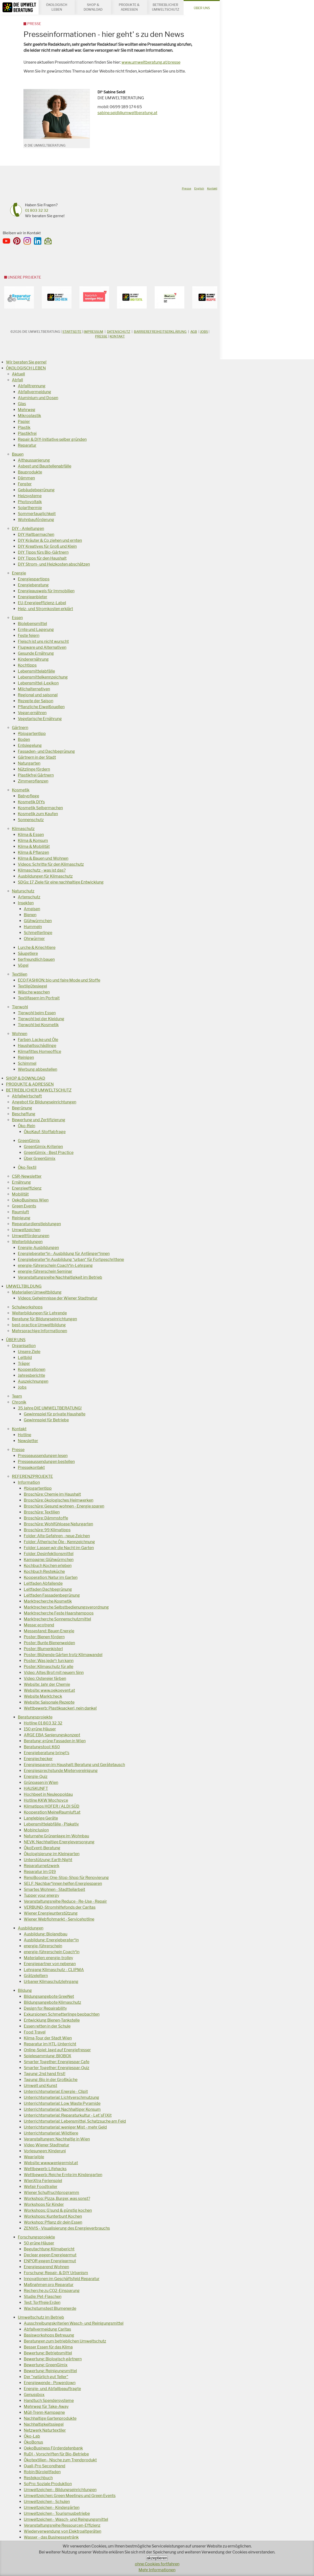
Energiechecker (38, 1758)
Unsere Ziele (29, 1351)
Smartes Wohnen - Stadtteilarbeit (54, 1889)
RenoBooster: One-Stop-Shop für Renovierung (66, 1877)
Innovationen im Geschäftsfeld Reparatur (61, 2278)
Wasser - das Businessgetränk (51, 2537)
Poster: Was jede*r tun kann (48, 1660)
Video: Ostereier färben (45, 1678)
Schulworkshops (27, 1307)
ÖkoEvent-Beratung (42, 1848)
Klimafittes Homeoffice (39, 1051)
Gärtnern (20, 727)
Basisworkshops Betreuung (49, 2335)
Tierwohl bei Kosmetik (38, 1024)
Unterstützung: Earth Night (48, 1859)
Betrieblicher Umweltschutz (165, 7)
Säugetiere (28, 953)
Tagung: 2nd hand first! (44, 2073)
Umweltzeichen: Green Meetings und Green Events (70, 2495)
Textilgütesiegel (32, 986)
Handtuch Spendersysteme (49, 2400)
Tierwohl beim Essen (37, 1013)
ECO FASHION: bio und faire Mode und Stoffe (59, 980)
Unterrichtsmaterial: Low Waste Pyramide (62, 2103)
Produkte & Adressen (129, 7)
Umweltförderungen (30, 1235)
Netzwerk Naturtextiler (45, 2430)
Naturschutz (23, 891)
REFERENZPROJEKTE (32, 1476)
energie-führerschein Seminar (45, 1271)
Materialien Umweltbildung (37, 1292)
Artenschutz (29, 897)
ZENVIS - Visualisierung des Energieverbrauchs (67, 2228)
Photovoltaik (30, 501)
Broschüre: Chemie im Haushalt (52, 1494)
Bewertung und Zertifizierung (38, 1120)
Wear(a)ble (34, 2157)
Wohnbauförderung (36, 519)
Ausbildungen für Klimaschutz (45, 876)
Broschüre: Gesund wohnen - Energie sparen (64, 1506)
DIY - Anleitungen (28, 528)
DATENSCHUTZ (118, 332)
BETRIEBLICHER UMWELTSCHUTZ (39, 1090)
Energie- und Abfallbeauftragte (52, 2388)
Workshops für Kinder (44, 2204)
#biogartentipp (32, 733)
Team (17, 1396)
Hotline (24, 1434)
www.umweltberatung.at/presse (150, 62)
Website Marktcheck (43, 1696)
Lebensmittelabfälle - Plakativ (51, 1824)
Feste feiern (28, 635)
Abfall (17, 380)
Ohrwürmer (34, 938)
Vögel (23, 965)
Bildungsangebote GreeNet (49, 1996)
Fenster (25, 484)
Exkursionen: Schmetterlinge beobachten (61, 2014)
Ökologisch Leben (56, 7)
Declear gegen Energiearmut (50, 2255)
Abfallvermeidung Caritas (47, 2329)
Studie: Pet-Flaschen (42, 2296)
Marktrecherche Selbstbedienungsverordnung (66, 1607)
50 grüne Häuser (39, 2243)
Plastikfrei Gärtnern (36, 775)
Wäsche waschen (34, 992)
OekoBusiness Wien (30, 1200)
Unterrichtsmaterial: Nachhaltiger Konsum (62, 2109)
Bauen (18, 454)
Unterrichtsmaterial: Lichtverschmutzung (61, 2097)
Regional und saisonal (38, 695)
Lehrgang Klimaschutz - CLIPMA (54, 1969)
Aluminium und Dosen (38, 397)
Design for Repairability (45, 2008)
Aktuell (18, 374)
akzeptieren (157, 2558)
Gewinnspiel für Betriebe (46, 1420)
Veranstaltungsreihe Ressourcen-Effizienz (62, 2525)
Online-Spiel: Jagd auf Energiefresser (57, 2050)
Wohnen (19, 1033)
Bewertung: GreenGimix (46, 2365)
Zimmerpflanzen (33, 781)
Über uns (202, 8)
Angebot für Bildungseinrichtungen (44, 1102)
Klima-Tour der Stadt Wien (48, 2038)
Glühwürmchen (38, 920)
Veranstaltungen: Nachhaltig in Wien (57, 2139)
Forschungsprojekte (36, 2237)
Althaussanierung (34, 460)
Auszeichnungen (33, 1381)
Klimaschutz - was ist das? (42, 870)
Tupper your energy (41, 1895)
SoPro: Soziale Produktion (48, 2483)
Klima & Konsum (33, 840)
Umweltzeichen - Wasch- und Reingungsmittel (66, 2519)
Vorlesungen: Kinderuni (45, 2151)
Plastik (24, 427)
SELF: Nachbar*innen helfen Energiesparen (63, 1883)
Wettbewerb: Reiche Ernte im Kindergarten (63, 2174)
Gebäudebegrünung (36, 490)
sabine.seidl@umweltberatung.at (127, 112)
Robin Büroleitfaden (42, 2472)
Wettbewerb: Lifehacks (45, 2168)
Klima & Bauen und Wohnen (43, 858)
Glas (22, 403)
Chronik (19, 1402)
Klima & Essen (31, 834)
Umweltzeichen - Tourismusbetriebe (57, 2513)
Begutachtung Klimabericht (49, 2249)
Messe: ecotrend (39, 1625)
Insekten (26, 903)
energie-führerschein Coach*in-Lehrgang (55, 1265)
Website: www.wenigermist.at (51, 2162)
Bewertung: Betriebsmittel (48, 2353)
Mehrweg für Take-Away (46, 2406)
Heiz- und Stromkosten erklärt (45, 608)
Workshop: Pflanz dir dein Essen (53, 2222)
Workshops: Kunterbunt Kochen (53, 2216)
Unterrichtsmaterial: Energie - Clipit (56, 2091)
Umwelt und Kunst (40, 2085)
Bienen (30, 914)
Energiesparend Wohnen (46, 2266)
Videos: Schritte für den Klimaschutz (51, 864)
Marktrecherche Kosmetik (48, 1601)
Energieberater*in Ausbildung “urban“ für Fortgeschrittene (71, 1259)
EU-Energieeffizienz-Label (42, 602)
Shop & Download (93, 7)
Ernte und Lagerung (36, 629)
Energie (19, 573)
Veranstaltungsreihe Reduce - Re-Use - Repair (65, 1901)
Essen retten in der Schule (47, 2026)
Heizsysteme (30, 496)
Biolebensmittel (32, 623)
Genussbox (34, 2394)
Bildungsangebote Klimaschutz (52, 2002)
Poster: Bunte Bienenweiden (49, 1642)
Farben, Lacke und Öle (38, 1039)
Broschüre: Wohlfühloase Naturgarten (58, 1524)
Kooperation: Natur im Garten (50, 1577)
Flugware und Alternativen (42, 647)
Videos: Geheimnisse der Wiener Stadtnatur (57, 1298)
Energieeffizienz (27, 1188)
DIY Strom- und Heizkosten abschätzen (54, 564)
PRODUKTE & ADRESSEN (30, 1084)
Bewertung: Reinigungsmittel (50, 2370)
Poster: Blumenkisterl (43, 1648)
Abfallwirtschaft (27, 1096)
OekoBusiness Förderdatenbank (53, 2448)
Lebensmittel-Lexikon (38, 683)
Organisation (24, 1345)
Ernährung (21, 1182)
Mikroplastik (29, 415)
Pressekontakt (31, 1467)
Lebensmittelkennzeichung (43, 677)
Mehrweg (26, 409)
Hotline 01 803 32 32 (43, 1723)
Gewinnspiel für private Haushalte (54, 1414)
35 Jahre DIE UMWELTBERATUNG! (50, 1408)
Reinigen (26, 1057)
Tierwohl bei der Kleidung (41, 1018)
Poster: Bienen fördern (44, 1637)
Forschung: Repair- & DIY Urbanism (56, 2272)
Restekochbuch (38, 2477)
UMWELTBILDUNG (24, 1286)
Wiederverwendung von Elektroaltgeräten (62, 2531)
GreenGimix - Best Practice (48, 1152)
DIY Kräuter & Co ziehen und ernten (50, 540)
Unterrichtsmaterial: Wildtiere (51, 2133)
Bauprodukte (30, 472)
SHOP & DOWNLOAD (25, 1078)
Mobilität (20, 1194)
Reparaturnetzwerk (41, 1865)
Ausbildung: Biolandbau (45, 1934)
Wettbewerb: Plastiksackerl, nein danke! (60, 1708)
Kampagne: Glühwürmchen (48, 1559)
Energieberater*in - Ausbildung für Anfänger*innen (64, 1253)
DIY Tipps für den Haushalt (42, 558)
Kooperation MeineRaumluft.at (52, 1812)
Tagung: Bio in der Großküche (50, 2079)
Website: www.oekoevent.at (49, 1690)
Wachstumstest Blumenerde (50, 2308)
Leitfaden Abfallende (43, 1583)
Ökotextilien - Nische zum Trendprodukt (60, 2460)
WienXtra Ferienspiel (43, 2180)
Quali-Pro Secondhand (44, 2466)
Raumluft (20, 1212)
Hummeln (33, 926)
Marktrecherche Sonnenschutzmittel (57, 1619)
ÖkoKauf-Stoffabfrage (45, 1131)
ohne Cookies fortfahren (157, 2564)
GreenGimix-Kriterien (43, 1146)
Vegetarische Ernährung (40, 718)
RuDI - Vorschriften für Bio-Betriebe (56, 2454)
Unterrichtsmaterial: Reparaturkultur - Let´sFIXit (68, 2115)
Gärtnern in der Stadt (37, 757)
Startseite (71, 332)
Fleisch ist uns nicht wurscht (43, 641)
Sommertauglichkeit (37, 513)
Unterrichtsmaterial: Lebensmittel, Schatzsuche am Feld (75, 2121)
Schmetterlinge (38, 932)
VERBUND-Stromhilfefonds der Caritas (60, 1907)
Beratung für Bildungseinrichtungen (44, 1319)
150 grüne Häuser (40, 1729)
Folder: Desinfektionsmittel (48, 1553)
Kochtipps (27, 665)
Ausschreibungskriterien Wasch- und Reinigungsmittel (73, 2323)
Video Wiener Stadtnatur (46, 2145)
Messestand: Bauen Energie (49, 1631)
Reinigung (21, 1218)
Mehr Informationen (157, 2570)
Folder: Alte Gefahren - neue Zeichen (57, 1536)
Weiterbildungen (27, 1241)
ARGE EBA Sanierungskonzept (52, 1735)
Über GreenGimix (39, 1158)
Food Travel (35, 2032)
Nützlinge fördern (34, 769)
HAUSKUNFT (36, 1788)
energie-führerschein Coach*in (51, 1952)
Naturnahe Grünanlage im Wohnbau (56, 1836)
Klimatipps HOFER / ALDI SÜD (51, 1806)
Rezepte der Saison (35, 701)
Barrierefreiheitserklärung (160, 332)
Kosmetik (20, 790)
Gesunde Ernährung (36, 653)
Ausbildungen (30, 1928)
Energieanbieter (32, 597)
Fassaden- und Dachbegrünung (46, 751)
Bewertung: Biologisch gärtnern (53, 2359)
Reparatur (27, 445)
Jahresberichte (31, 1375)
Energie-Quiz (36, 1776)
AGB (193, 332)
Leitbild (25, 1357)
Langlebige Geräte (41, 1818)
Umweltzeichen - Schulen (47, 2501)
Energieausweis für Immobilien (46, 591)
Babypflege (28, 796)
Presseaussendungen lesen (43, 1455)
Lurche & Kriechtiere (36, 947)
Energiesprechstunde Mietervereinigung (61, 1770)
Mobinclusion (36, 1830)
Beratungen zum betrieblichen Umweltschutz (65, 2341)
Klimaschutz (23, 828)
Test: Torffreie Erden (42, 2302)
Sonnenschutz (31, 819)
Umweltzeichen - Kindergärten (51, 2507)
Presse (34, 24)
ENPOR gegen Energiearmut (50, 2261)
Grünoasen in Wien (41, 1782)
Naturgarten (29, 763)
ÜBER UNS (15, 1339)
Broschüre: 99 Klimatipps (47, 1530)
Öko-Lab (32, 2436)
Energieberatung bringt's (46, 1752)
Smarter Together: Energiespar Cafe (56, 2061)
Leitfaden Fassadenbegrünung (52, 1595)
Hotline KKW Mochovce (46, 1800)
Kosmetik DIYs (31, 802)
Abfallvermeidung (34, 392)
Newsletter (28, 1440)
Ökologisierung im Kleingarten (51, 1853)
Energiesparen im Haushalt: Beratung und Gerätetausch (74, 1764)
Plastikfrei (27, 433)
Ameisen (32, 909)
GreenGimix (29, 1140)
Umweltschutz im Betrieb (41, 2317)
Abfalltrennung (32, 386)
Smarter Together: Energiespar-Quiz (56, 2067)
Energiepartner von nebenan (50, 1963)
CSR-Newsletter (27, 1176)
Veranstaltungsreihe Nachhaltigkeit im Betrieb (60, 1277)
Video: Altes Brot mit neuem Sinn (54, 1672)
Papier (24, 421)
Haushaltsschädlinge (37, 1045)
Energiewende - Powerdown (49, 2382)
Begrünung (22, 1108)
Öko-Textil (27, 1167)
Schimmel (27, 1063)
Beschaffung (23, 1114)
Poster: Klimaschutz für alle (48, 1666)
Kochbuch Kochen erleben (48, 1565)
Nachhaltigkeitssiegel (44, 2424)
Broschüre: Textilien (42, 1512)
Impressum (93, 332)
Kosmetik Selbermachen (40, 808)
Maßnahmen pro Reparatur (48, 2284)
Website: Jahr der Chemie (47, 1684)
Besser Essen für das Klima (48, 2347)
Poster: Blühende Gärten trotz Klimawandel (63, 1654)
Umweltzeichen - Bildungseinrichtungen (60, 2489)
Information (29, 1482)
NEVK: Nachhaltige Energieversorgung (59, 1842)
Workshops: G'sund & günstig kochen (58, 2210)
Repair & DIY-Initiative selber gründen (52, 439)
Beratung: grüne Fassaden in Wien (55, 1741)
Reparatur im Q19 (40, 1871)
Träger (24, 1363)
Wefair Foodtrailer (40, 2186)
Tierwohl (20, 1007)
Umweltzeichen (26, 1229)
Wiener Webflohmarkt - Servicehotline (59, 1919)
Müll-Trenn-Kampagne (44, 2412)
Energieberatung (33, 585)
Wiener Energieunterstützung (51, 1913)
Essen (17, 617)
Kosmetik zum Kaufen (38, 813)
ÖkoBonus (33, 2442)
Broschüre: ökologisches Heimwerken (58, 1500)
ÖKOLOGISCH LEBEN (26, 368)
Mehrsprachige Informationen (39, 1330)
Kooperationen (31, 1369)
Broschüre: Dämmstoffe (46, 1518)
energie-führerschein (43, 1946)
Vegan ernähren (32, 712)
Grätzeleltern (36, 1975)
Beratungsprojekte (35, 1717)
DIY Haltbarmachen (36, 534)
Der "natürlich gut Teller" (46, 2376)
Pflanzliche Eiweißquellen (41, 706)
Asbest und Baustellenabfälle (44, 466)
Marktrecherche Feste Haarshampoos (59, 1613)
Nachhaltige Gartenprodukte (50, 2418)
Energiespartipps (33, 579)
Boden (24, 739)
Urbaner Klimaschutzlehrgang (51, 1981)
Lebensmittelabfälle (36, 671)
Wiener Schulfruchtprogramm (51, 2192)
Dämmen (26, 478)
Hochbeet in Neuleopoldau (48, 1794)
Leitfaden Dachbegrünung (48, 1589)
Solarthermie (30, 507)
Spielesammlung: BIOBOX (47, 2056)
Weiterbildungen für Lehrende (39, 1313)
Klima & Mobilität (34, 846)
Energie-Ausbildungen (38, 1247)
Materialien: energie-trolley (48, 1957)
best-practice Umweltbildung (39, 1325)
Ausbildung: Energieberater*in (51, 1940)
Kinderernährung (33, 659)
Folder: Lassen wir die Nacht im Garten (59, 1547)
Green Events (24, 1206)
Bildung (25, 1990)
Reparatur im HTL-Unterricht (50, 2044)
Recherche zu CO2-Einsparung (52, 2290)
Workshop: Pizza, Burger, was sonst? (57, 2198)
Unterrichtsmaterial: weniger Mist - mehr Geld (65, 2127)
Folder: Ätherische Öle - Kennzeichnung (59, 1541)
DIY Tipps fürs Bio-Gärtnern (43, 552)
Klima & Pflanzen (33, 852)
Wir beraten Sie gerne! (26, 362)
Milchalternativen (34, 689)
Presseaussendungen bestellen (46, 1461)
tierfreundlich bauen (36, 959)
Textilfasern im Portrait (39, 998)
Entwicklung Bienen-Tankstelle (52, 2020)
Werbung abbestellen (37, 1069)
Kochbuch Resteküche (44, 1571)
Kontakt (117, 336)
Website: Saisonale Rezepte (49, 1702)
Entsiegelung (30, 745)
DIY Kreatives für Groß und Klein (47, 546)
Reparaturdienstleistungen (36, 1224)
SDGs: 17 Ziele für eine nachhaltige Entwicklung (61, 882)
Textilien (19, 974)
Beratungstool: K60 (42, 1746)
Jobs (204, 332)
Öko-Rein (26, 1125)
